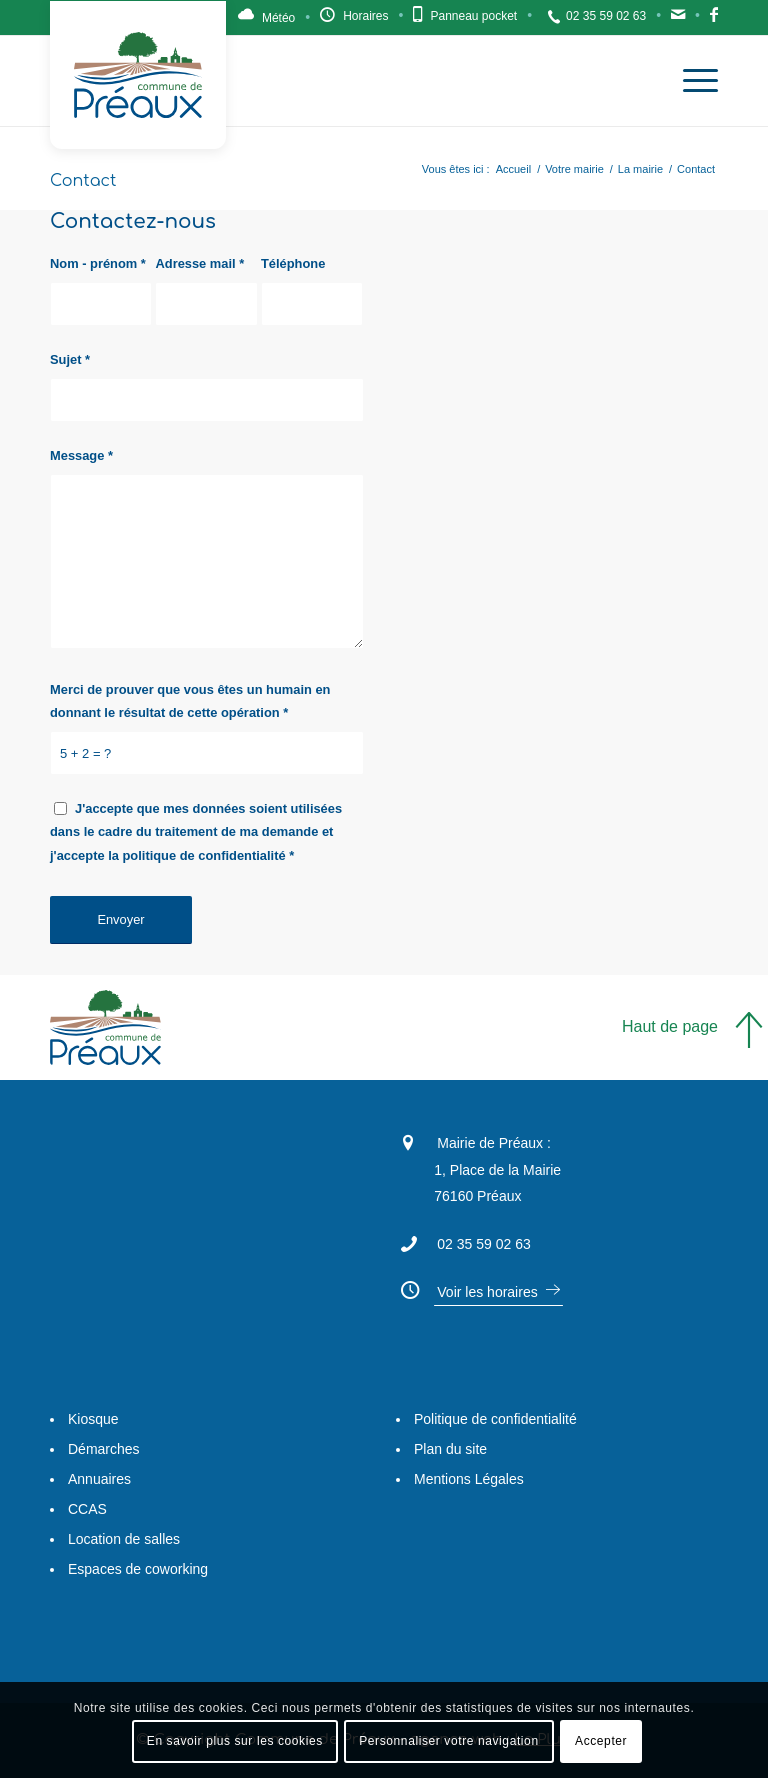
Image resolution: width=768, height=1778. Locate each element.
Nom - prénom (98, 263)
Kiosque (93, 1419)
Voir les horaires (487, 1292)
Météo (278, 18)
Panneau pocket (473, 16)
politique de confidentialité (204, 855)
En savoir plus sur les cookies (235, 1741)
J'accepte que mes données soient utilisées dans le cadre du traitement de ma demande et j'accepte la (196, 831)
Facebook (714, 20)
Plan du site (450, 1449)
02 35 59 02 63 (606, 16)
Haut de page (670, 1026)
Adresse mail (199, 263)
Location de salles (124, 1539)
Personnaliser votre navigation (448, 1741)
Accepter (601, 1741)
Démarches (104, 1449)
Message (81, 455)
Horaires (365, 16)
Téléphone (293, 263)
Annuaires (99, 1479)
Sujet (70, 359)
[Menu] (690, 81)
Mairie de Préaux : (494, 1143)
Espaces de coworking (138, 1569)
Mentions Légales (469, 1479)
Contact (678, 20)
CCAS (87, 1509)
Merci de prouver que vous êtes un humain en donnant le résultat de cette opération (190, 701)
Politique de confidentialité (495, 1419)
